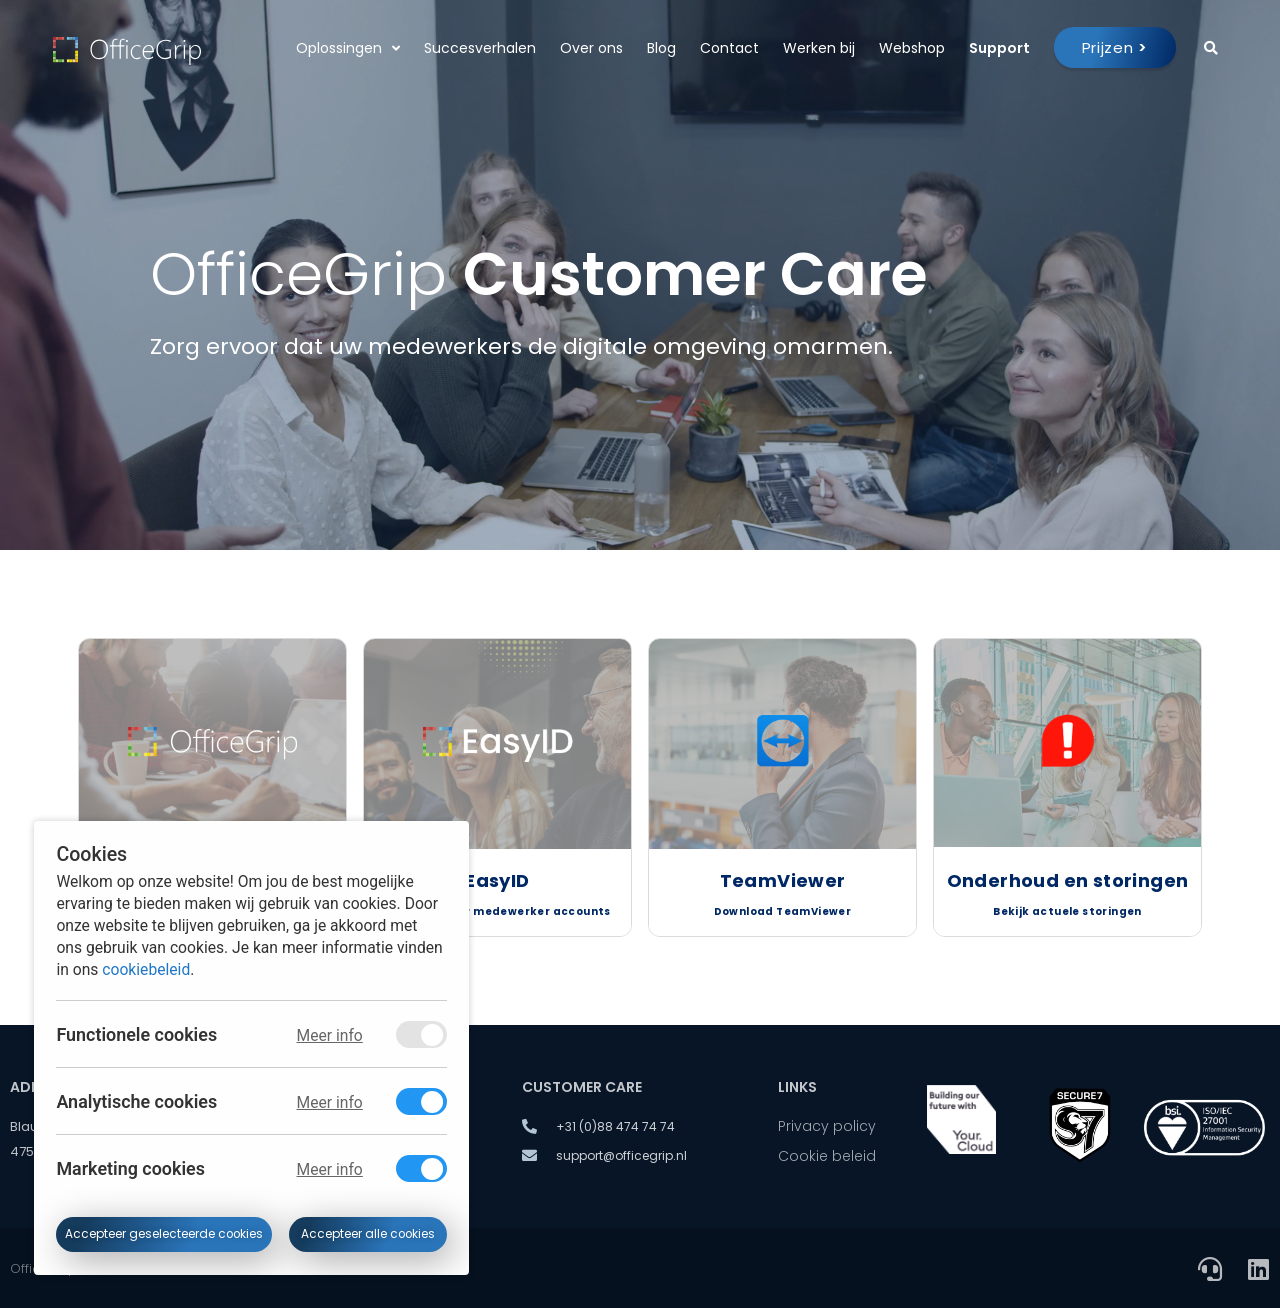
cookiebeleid (146, 968)
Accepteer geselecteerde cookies (164, 1234)
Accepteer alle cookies (368, 1234)
